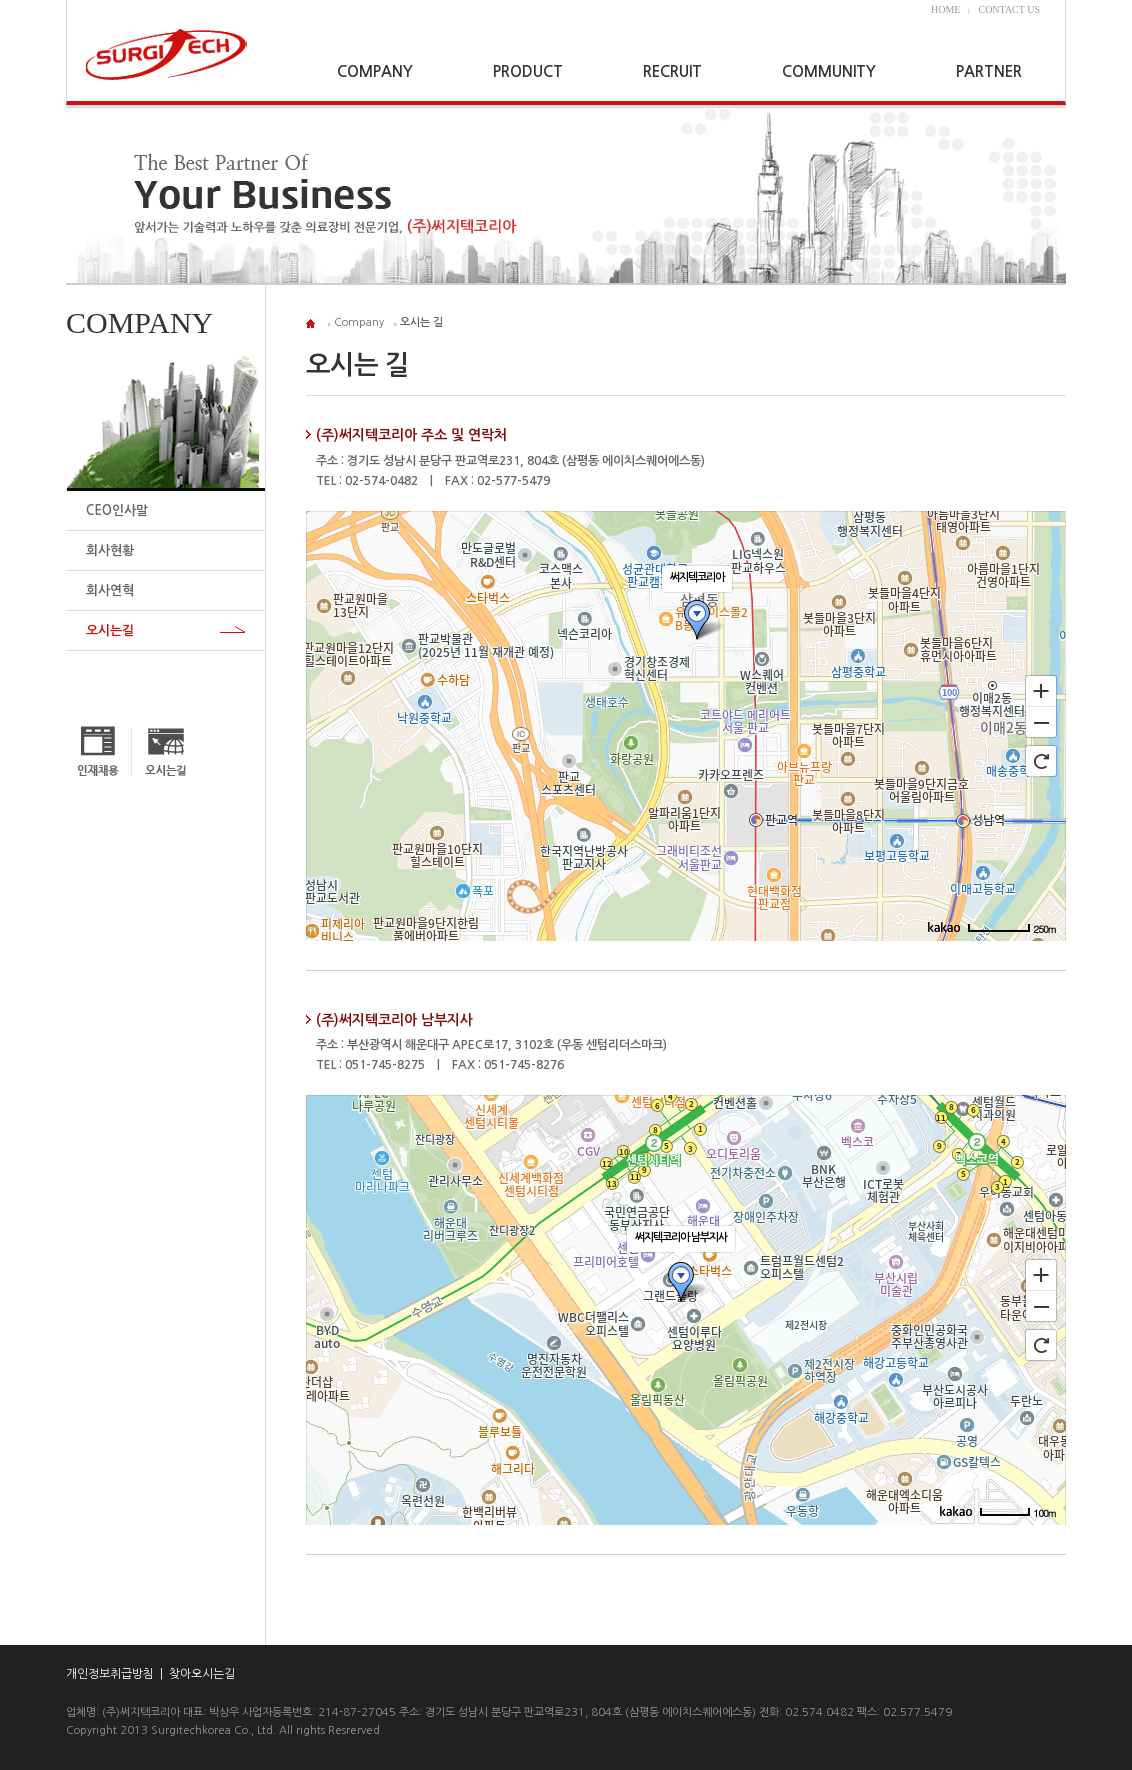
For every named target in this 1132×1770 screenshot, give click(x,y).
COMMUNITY (829, 71)
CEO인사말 (117, 510)
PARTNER (989, 71)
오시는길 (110, 630)
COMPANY (375, 71)
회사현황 (110, 550)
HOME (945, 9)
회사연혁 (110, 590)
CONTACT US (1009, 9)
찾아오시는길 (202, 1674)
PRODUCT (528, 71)
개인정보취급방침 (110, 1674)
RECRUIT (672, 71)
